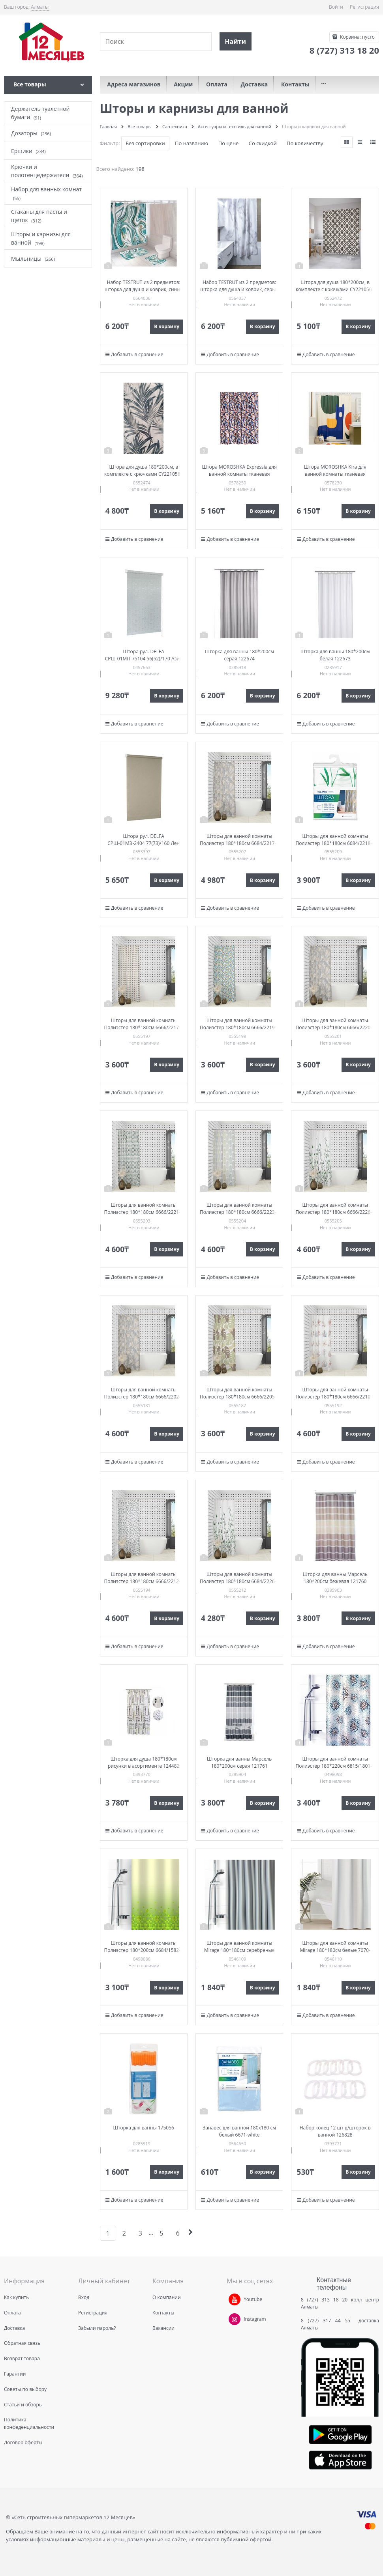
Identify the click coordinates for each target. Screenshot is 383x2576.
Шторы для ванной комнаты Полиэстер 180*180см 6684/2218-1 (334, 840)
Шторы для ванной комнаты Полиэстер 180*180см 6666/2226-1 (334, 1208)
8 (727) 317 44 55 (327, 2320)
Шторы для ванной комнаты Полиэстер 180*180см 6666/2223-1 (239, 1208)
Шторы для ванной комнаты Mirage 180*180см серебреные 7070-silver (239, 1950)
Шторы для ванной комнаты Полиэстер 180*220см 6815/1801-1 (334, 1762)
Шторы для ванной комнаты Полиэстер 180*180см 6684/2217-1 (239, 840)
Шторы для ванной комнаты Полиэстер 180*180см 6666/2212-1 (143, 1578)
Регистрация (364, 7)
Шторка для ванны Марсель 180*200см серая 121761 (239, 1762)
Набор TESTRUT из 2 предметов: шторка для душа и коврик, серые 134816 (239, 289)
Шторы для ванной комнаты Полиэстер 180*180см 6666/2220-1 (334, 1024)
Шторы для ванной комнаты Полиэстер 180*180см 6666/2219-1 (239, 1024)
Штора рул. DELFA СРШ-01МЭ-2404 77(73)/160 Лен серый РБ (143, 843)
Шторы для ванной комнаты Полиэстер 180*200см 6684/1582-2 (143, 1946)
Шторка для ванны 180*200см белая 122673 (335, 655)
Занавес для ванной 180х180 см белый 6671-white (239, 2131)
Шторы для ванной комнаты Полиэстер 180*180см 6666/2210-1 (334, 1393)
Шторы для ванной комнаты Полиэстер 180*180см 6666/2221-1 (143, 1208)
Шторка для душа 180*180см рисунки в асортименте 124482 (143, 1762)
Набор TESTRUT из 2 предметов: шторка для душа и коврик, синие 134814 (144, 289)
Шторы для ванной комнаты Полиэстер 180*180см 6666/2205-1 (239, 1393)
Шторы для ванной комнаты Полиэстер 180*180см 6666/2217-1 (143, 1024)
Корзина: (357, 37)
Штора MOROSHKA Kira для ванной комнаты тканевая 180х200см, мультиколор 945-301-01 (335, 478)
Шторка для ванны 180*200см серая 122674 (239, 655)
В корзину (166, 326)
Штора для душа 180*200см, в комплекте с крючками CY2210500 (335, 286)
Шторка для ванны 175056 (143, 2127)
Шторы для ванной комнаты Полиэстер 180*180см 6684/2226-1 (239, 1578)
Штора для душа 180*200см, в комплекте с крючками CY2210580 (143, 470)
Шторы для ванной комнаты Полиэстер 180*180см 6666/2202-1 (143, 1393)
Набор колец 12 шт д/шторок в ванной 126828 (335, 2131)
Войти (336, 7)
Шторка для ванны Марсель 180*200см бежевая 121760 (335, 1578)
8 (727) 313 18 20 (324, 2299)
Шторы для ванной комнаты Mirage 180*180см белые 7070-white (335, 1950)
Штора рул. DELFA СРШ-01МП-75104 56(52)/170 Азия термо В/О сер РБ (143, 658)
